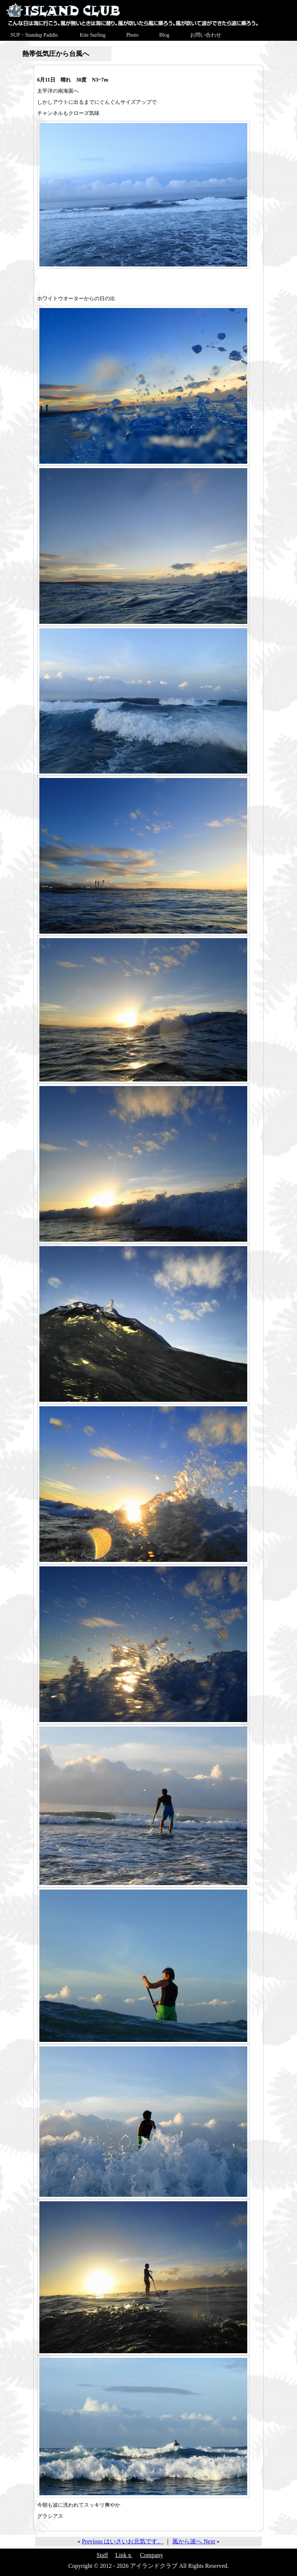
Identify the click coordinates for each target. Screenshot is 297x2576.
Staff (102, 2555)
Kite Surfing (93, 35)
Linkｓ (124, 2555)
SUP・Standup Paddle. (34, 35)
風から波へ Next (193, 2541)
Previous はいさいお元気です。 (122, 2541)
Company (151, 2555)
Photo (132, 35)
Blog (164, 35)
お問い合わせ (205, 35)
